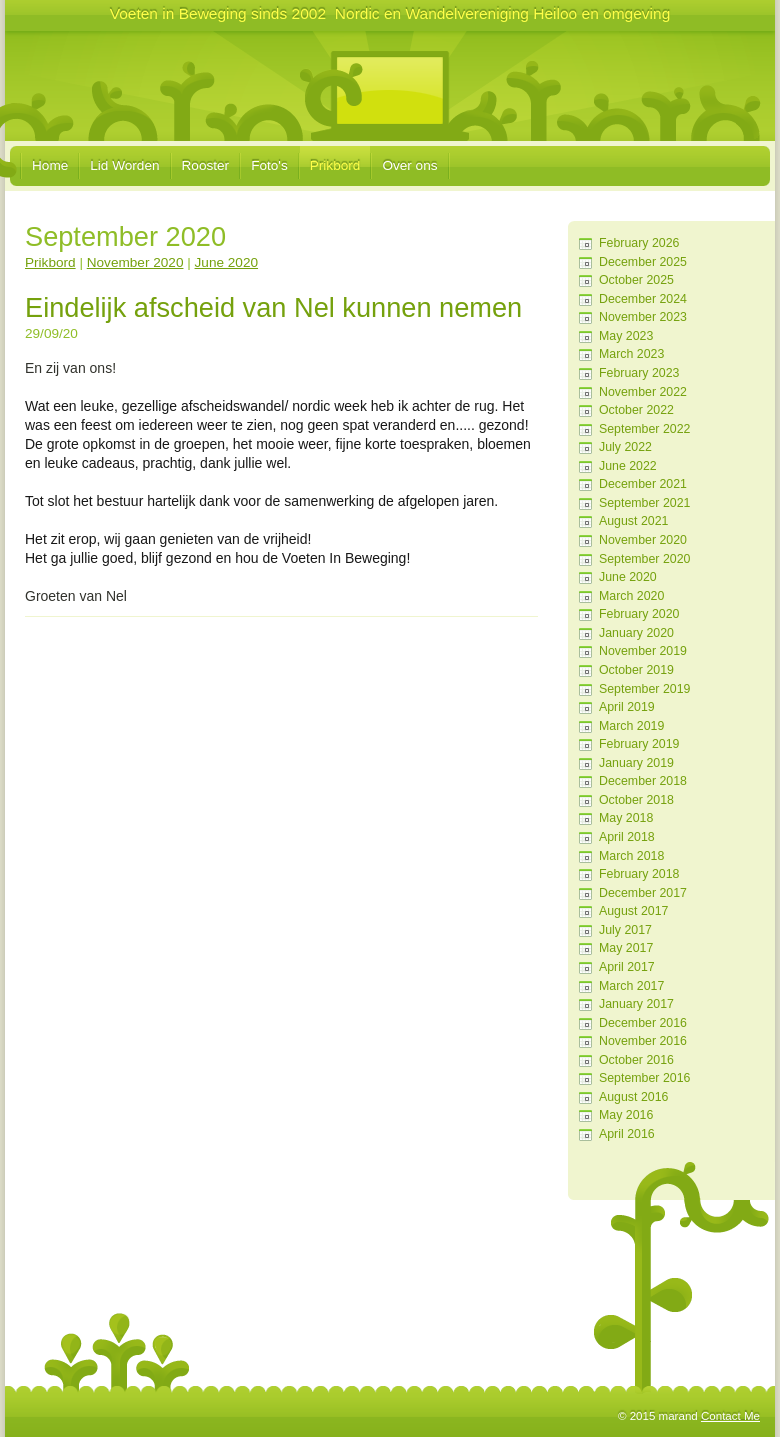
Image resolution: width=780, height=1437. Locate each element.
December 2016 (643, 1023)
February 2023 (639, 373)
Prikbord (335, 165)
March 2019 (631, 726)
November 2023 (643, 317)
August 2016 (633, 1097)
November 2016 (643, 1041)
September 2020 (644, 559)
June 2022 (628, 466)
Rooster (206, 165)
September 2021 (644, 503)
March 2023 (631, 354)
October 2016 (636, 1060)
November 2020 (643, 540)
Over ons (409, 165)
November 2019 (643, 651)
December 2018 (643, 781)
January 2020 (636, 633)
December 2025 (643, 262)
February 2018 (639, 874)
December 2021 (643, 484)
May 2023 (626, 336)
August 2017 (633, 911)
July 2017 (625, 930)
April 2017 (627, 967)
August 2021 (633, 521)
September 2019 (644, 689)
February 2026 (639, 243)
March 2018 (631, 856)
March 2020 (631, 596)
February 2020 (639, 614)
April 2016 (627, 1134)
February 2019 (639, 744)
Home (50, 165)
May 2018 (626, 818)
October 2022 (636, 410)
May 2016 (626, 1115)
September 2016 (644, 1078)
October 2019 (636, 670)
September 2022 (644, 429)
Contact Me (730, 1416)
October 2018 (636, 800)
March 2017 (631, 986)
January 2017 (636, 1004)
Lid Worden (124, 165)
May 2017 (626, 948)
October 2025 (636, 280)
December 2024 (643, 299)
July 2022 (625, 447)
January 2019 (636, 763)
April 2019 (627, 707)
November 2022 (643, 392)
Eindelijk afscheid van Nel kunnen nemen (273, 307)
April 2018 (627, 837)
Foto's (269, 165)
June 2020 (628, 577)
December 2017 (643, 893)
